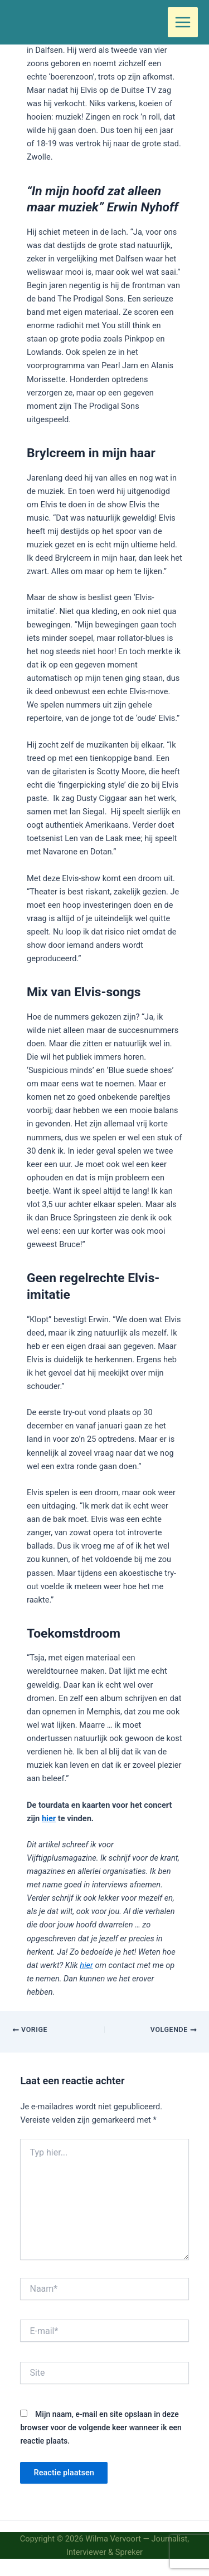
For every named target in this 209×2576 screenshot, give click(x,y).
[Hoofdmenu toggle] (183, 22)
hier (49, 1818)
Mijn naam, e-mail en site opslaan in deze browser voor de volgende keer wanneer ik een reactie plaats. (100, 2427)
